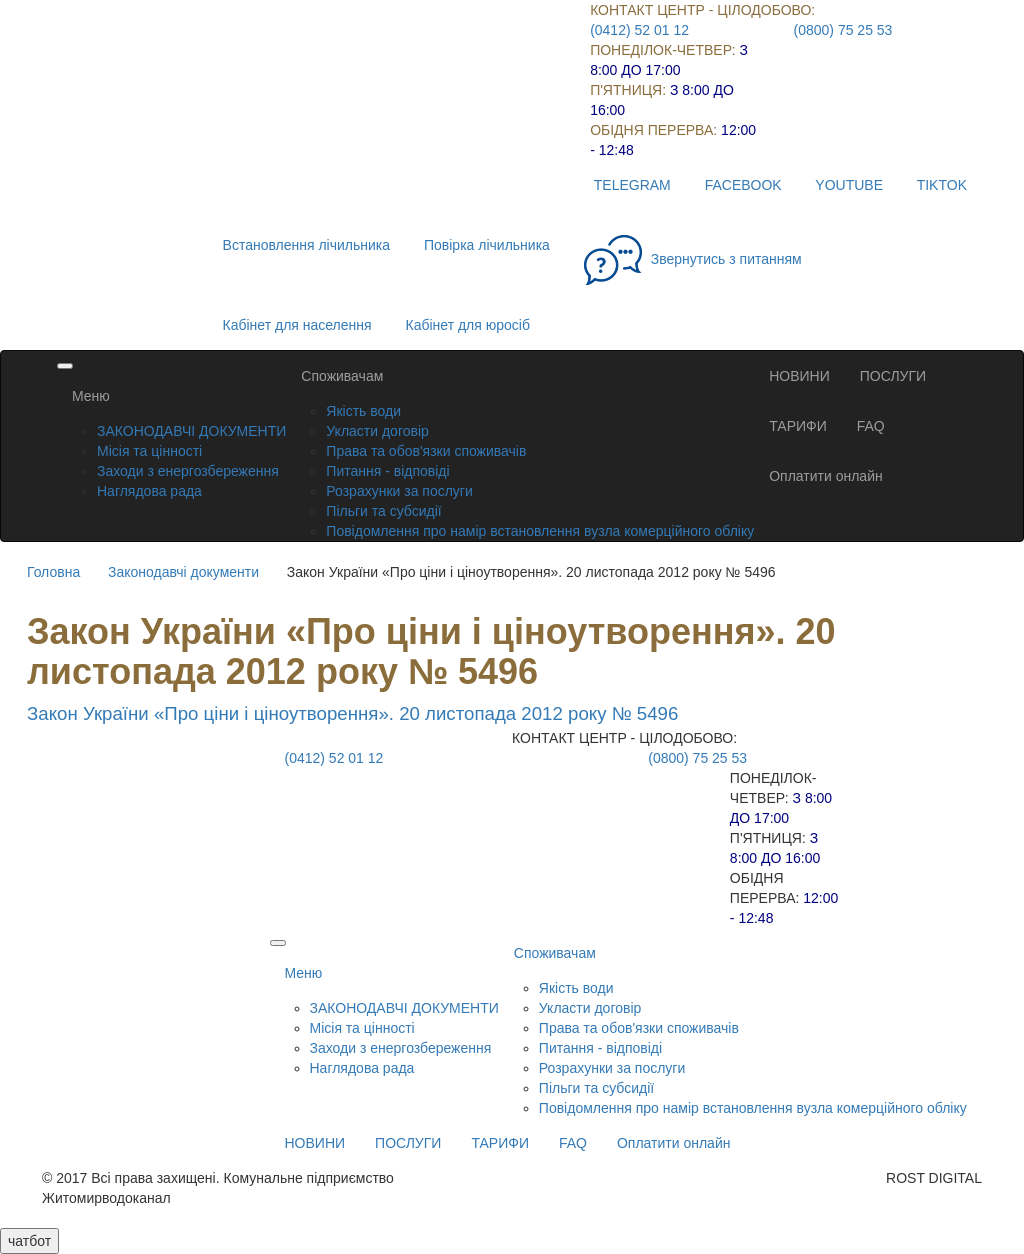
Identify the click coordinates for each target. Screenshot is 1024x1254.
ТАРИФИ (798, 426)
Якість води (363, 411)
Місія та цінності (149, 451)
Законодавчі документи (183, 572)
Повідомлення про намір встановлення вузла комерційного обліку (540, 531)
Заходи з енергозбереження (188, 471)
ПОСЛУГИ (893, 376)
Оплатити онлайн (826, 476)
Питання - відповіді (387, 471)
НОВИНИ (799, 376)
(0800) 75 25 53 (843, 30)
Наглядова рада (149, 491)
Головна (53, 572)
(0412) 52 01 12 (639, 30)
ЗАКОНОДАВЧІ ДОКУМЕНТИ (191, 431)
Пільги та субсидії (383, 511)
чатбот (29, 1241)
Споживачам (342, 376)
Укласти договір (377, 431)
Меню (91, 396)
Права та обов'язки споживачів (426, 451)
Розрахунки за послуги (399, 491)
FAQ (871, 426)
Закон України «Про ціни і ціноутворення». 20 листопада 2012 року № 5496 (352, 713)
